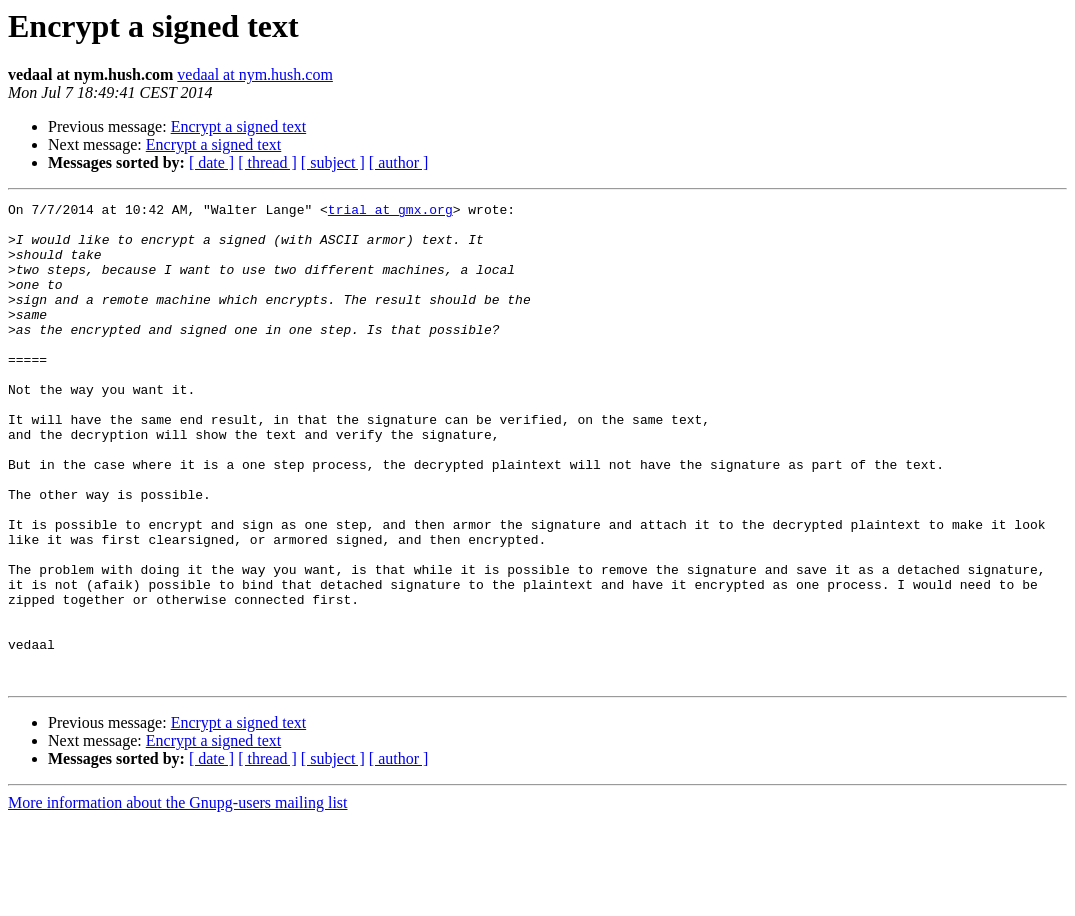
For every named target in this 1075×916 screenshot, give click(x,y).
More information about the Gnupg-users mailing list (178, 898)
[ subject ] (333, 162)
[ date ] (211, 162)
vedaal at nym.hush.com (255, 74)
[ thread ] (267, 162)
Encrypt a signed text (239, 126)
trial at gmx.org (390, 212)
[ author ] (399, 162)
